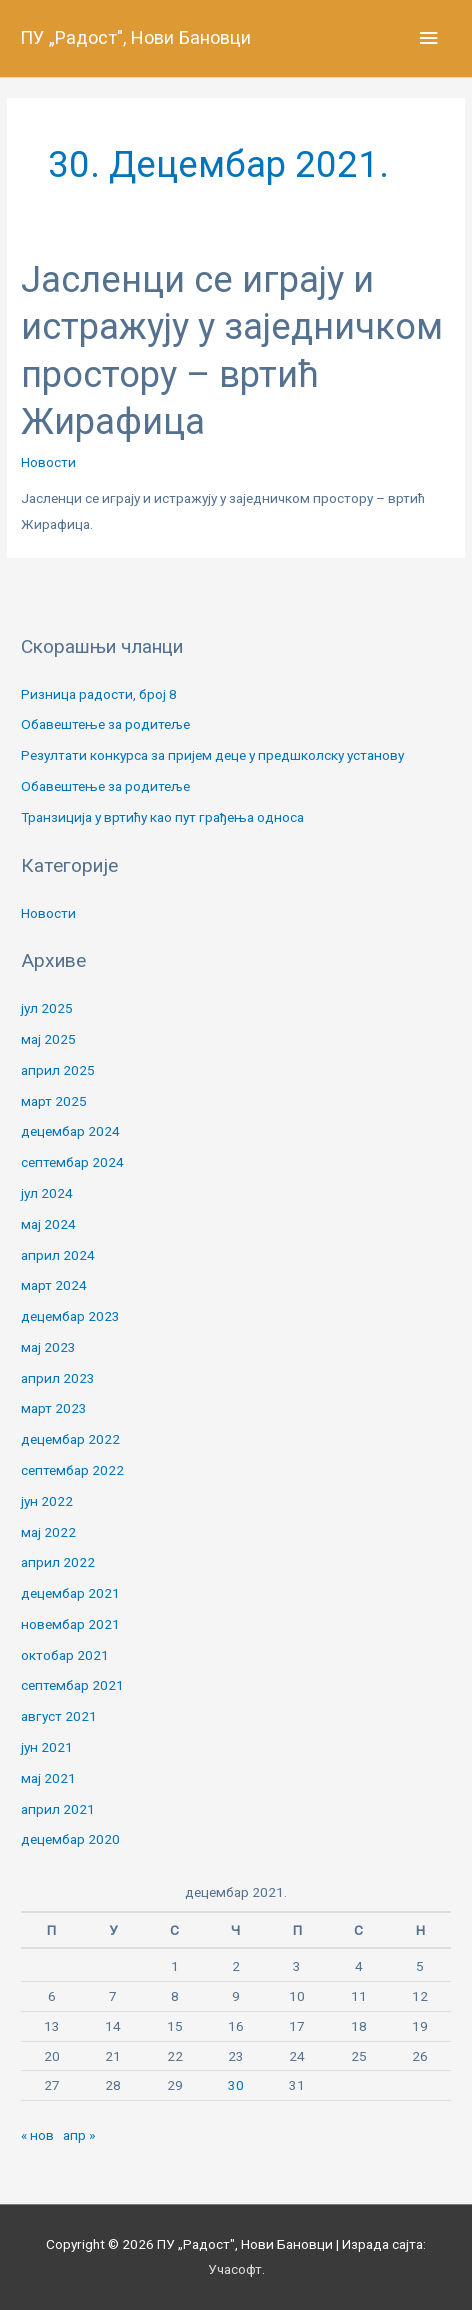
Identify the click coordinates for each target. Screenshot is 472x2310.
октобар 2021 (65, 1655)
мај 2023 (48, 1347)
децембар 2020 (70, 1839)
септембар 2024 (72, 1162)
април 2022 (58, 1562)
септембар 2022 (72, 1470)
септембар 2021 (72, 1685)
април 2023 (58, 1378)
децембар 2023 (70, 1316)
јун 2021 (47, 1747)
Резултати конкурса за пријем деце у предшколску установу (212, 755)
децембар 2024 (70, 1131)
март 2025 (54, 1101)
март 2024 (54, 1285)
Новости (48, 462)
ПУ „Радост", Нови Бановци (135, 37)
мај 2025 (48, 1039)
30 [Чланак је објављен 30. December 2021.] (236, 2085)
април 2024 (58, 1255)
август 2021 (59, 1716)
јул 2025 (47, 1008)
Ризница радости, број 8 (99, 694)
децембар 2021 (70, 1593)
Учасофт (235, 2269)
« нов (37, 2135)
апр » (79, 2135)
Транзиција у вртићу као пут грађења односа (162, 817)
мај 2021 (48, 1778)
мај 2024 (48, 1224)
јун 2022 (47, 1501)
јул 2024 (47, 1193)
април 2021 (58, 1809)
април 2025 (58, 1070)
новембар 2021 (70, 1624)
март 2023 (54, 1408)
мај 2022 (48, 1532)
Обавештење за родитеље (105, 724)
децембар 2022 (70, 1439)
